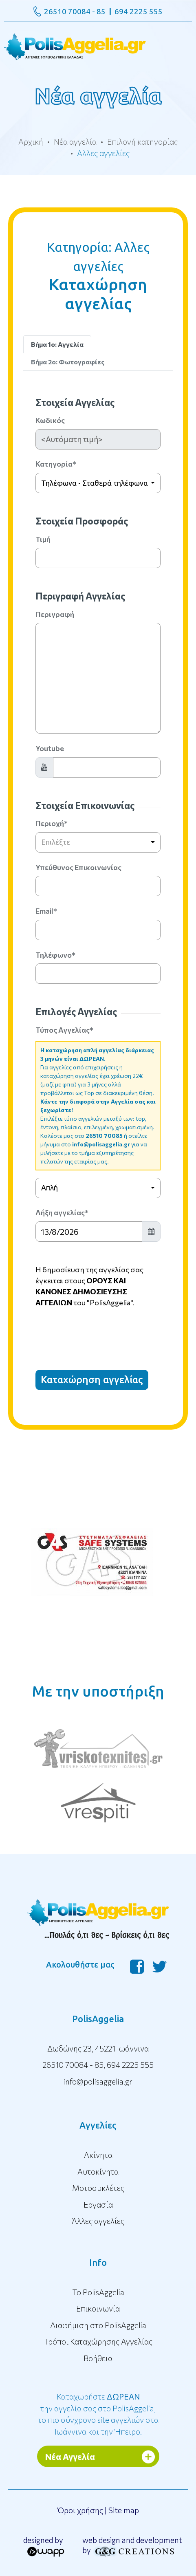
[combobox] (98, 483)
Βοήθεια (98, 2358)
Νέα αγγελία (75, 141)
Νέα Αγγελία (70, 2456)
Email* (46, 910)
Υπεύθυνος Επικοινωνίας (78, 867)
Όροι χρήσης (80, 2510)
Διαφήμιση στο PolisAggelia (98, 2325)
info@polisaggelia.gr (101, 1144)
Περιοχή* (51, 823)
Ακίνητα (98, 2155)
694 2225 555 (139, 11)
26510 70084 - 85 (75, 11)
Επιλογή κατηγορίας (142, 141)
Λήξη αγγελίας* (61, 1212)
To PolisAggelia (98, 2292)
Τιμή (43, 539)
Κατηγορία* (55, 463)
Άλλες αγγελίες (98, 2221)
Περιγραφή (54, 614)
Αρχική (30, 141)
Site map (123, 2510)
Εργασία (98, 2204)
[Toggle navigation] (98, 45)
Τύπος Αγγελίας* (64, 1029)
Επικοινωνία (98, 2308)
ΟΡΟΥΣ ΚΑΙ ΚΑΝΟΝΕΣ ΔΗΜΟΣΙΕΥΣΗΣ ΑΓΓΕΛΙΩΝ (81, 1291)
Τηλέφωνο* (55, 954)
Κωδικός (50, 420)
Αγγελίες (98, 2125)
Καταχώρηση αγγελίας (92, 1379)
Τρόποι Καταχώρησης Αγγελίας (98, 2341)
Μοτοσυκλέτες (98, 2188)
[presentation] (97, 1331)
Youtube (49, 748)
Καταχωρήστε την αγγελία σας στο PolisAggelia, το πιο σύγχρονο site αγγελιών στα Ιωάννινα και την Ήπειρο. (98, 2414)
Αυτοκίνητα (98, 2171)
